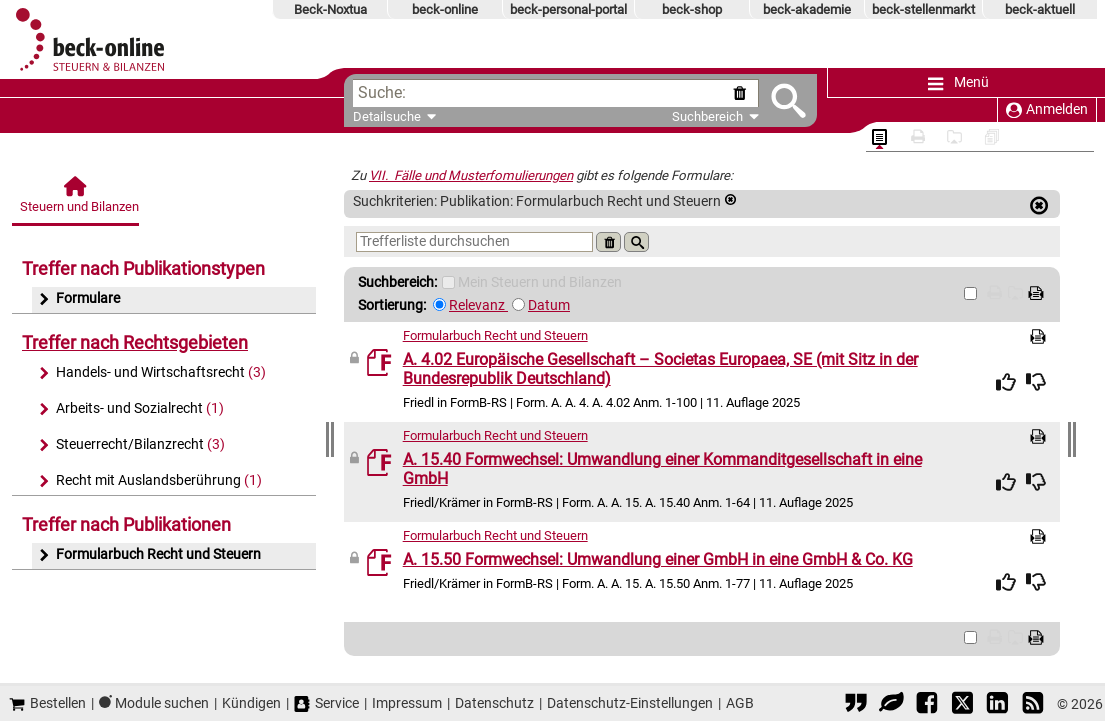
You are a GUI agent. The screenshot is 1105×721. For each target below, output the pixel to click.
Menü (958, 83)
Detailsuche (387, 116)
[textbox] (567, 93)
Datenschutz (494, 703)
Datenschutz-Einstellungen (630, 703)
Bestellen (47, 703)
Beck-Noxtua (330, 9)
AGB (740, 703)
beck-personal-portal (568, 9)
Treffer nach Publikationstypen (143, 268)
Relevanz (478, 305)
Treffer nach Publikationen (126, 524)
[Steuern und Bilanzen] (77, 200)
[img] (1006, 382)
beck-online (445, 9)
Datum (549, 305)
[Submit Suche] (788, 100)
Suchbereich (715, 116)
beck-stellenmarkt (923, 9)
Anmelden (1047, 109)
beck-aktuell (1040, 9)
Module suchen (162, 703)
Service (326, 703)
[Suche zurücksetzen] (743, 93)
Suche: (382, 92)
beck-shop (692, 9)
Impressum (407, 703)
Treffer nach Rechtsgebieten (135, 342)
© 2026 (1080, 704)
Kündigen (251, 703)
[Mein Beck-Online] (448, 282)
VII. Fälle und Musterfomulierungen (471, 175)
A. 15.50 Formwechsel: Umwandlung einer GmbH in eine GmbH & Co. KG (658, 559)
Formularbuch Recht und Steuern (495, 335)
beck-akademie (807, 9)
